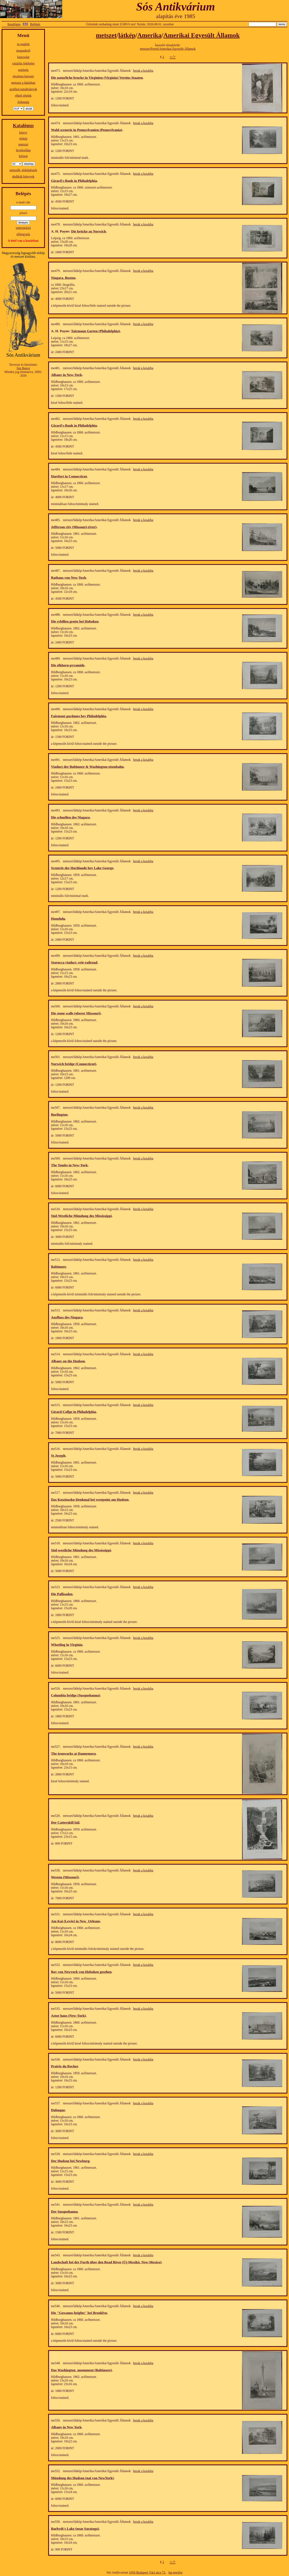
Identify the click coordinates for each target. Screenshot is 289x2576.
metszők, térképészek (23, 170)
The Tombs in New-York (69, 1165)
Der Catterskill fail (65, 1822)
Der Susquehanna (64, 2211)
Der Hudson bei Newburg (70, 2161)
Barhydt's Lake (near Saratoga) (75, 2529)
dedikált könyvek (23, 176)
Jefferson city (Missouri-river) (74, 527)
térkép (23, 138)
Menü (23, 35)
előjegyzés (23, 234)
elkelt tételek (23, 95)
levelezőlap (23, 150)
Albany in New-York (66, 375)
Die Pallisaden (61, 1594)
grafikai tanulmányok (23, 89)
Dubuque (58, 2110)
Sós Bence (23, 368)
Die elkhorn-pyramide (67, 665)
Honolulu (58, 919)
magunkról (23, 50)
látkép (126, 35)
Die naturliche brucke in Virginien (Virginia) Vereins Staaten (97, 78)
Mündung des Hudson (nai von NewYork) (82, 2478)
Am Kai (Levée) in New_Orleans (75, 1921)
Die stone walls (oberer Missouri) (76, 1013)
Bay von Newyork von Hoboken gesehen (81, 1972)
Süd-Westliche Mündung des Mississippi (81, 1216)
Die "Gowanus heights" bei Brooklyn (79, 2313)
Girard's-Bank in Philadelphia (74, 181)
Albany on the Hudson (68, 1361)
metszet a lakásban (23, 82)
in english (23, 44)
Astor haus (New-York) (68, 2016)
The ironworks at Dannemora (73, 1753)
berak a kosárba (143, 70)
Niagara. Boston (63, 278)
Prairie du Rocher (64, 2066)
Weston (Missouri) (65, 1877)
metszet (23, 144)
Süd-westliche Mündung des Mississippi (81, 1550)
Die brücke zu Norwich (88, 231)
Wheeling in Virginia (66, 1645)
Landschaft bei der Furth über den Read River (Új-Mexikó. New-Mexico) (106, 2262)
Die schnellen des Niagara (70, 817)
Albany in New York (66, 2427)
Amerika (149, 35)
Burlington (59, 1114)
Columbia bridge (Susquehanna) (75, 1695)
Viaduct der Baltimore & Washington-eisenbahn (87, 767)
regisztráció (23, 227)
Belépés (35, 24)
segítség (23, 70)
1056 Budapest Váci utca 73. (147, 2572)
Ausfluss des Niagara (66, 1317)
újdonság (23, 102)
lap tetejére (175, 2572)
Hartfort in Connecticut (69, 476)
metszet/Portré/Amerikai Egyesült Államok (167, 48)
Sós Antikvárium (175, 6)
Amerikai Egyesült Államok (201, 35)
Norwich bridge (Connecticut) (73, 1064)
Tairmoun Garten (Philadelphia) (95, 331)
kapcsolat (23, 57)
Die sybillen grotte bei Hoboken (74, 621)
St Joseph (58, 1455)
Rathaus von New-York (68, 578)
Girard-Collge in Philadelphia (73, 1412)
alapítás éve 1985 (175, 16)
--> (173, 56)
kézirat (23, 156)
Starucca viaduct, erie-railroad (74, 962)
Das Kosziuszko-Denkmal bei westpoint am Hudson (90, 1499)
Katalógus (13, 24)
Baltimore (58, 1267)
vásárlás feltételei (23, 63)
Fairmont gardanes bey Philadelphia (78, 716)
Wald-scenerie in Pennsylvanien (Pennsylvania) (86, 130)
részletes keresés (23, 76)
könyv (23, 132)
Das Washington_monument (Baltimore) (81, 2370)
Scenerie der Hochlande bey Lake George (82, 868)
